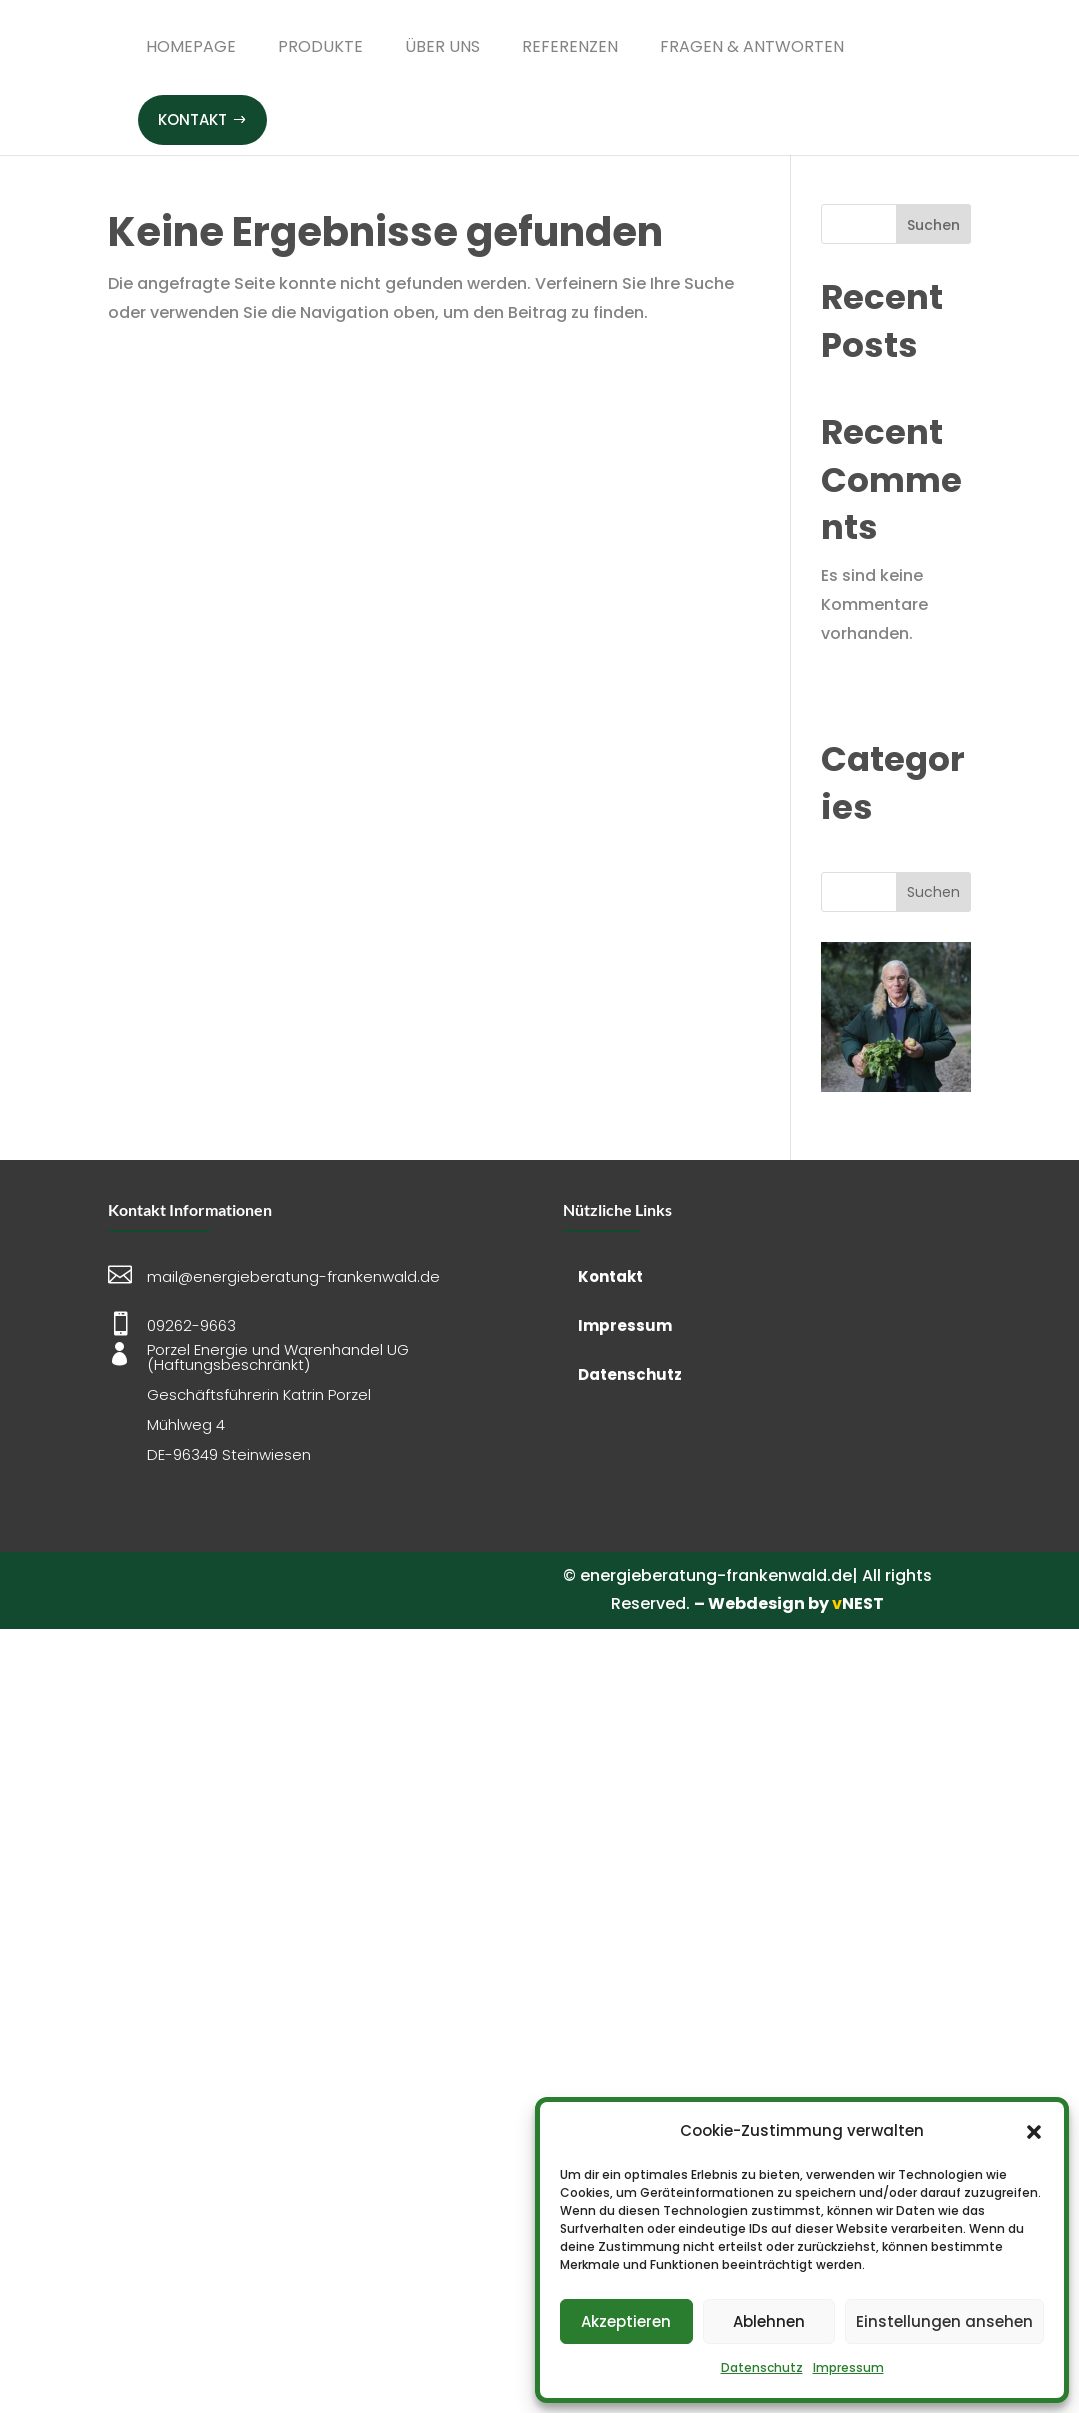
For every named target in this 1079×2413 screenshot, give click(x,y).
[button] (1034, 2132)
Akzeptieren (626, 2321)
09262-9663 (191, 1325)
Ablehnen (769, 2321)
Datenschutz (762, 2367)
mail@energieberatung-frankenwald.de (293, 1276)
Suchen (933, 225)
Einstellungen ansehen (944, 2321)
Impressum (848, 2367)
